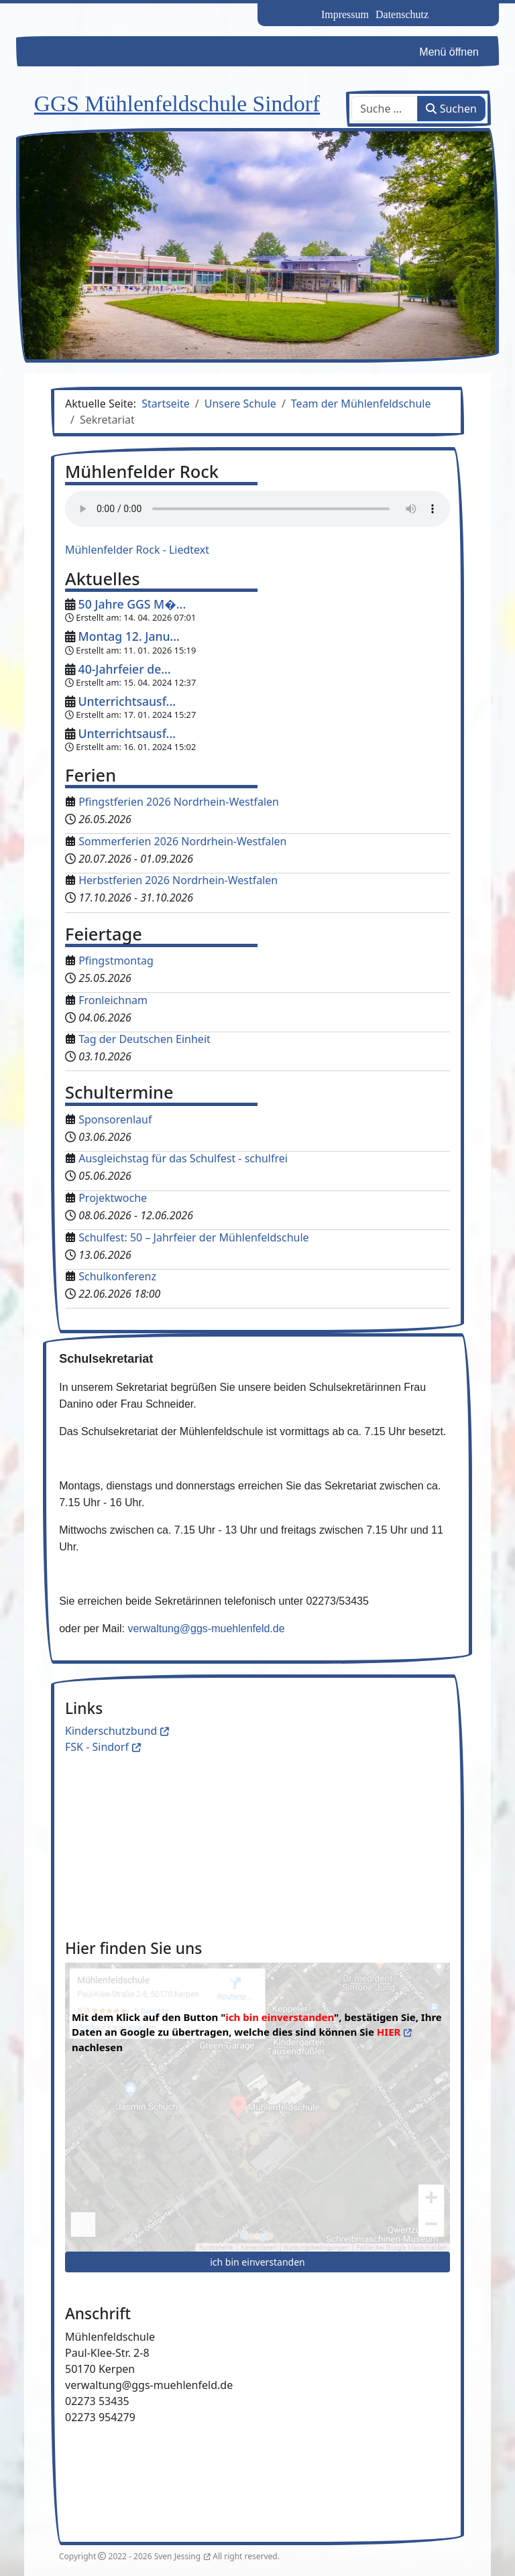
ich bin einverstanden (257, 2262)
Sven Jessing (177, 2556)
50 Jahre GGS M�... (132, 604)
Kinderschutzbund (111, 1730)
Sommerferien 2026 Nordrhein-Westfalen (182, 841)
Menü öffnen (449, 52)
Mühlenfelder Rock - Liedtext (137, 549)
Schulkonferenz (117, 1276)
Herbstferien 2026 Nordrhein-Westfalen (178, 880)
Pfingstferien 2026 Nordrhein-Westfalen (178, 801)
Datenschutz (402, 14)
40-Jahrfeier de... (124, 669)
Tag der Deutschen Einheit (144, 1039)
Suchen (451, 108)
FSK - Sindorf (97, 1746)
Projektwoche (112, 1197)
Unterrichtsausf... (127, 701)
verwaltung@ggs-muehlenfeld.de (205, 1628)
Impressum (345, 14)
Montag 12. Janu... (129, 636)
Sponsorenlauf (115, 1119)
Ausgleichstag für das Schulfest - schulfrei (183, 1158)
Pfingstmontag (116, 960)
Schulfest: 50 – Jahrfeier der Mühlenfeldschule (193, 1237)
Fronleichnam (113, 1000)
